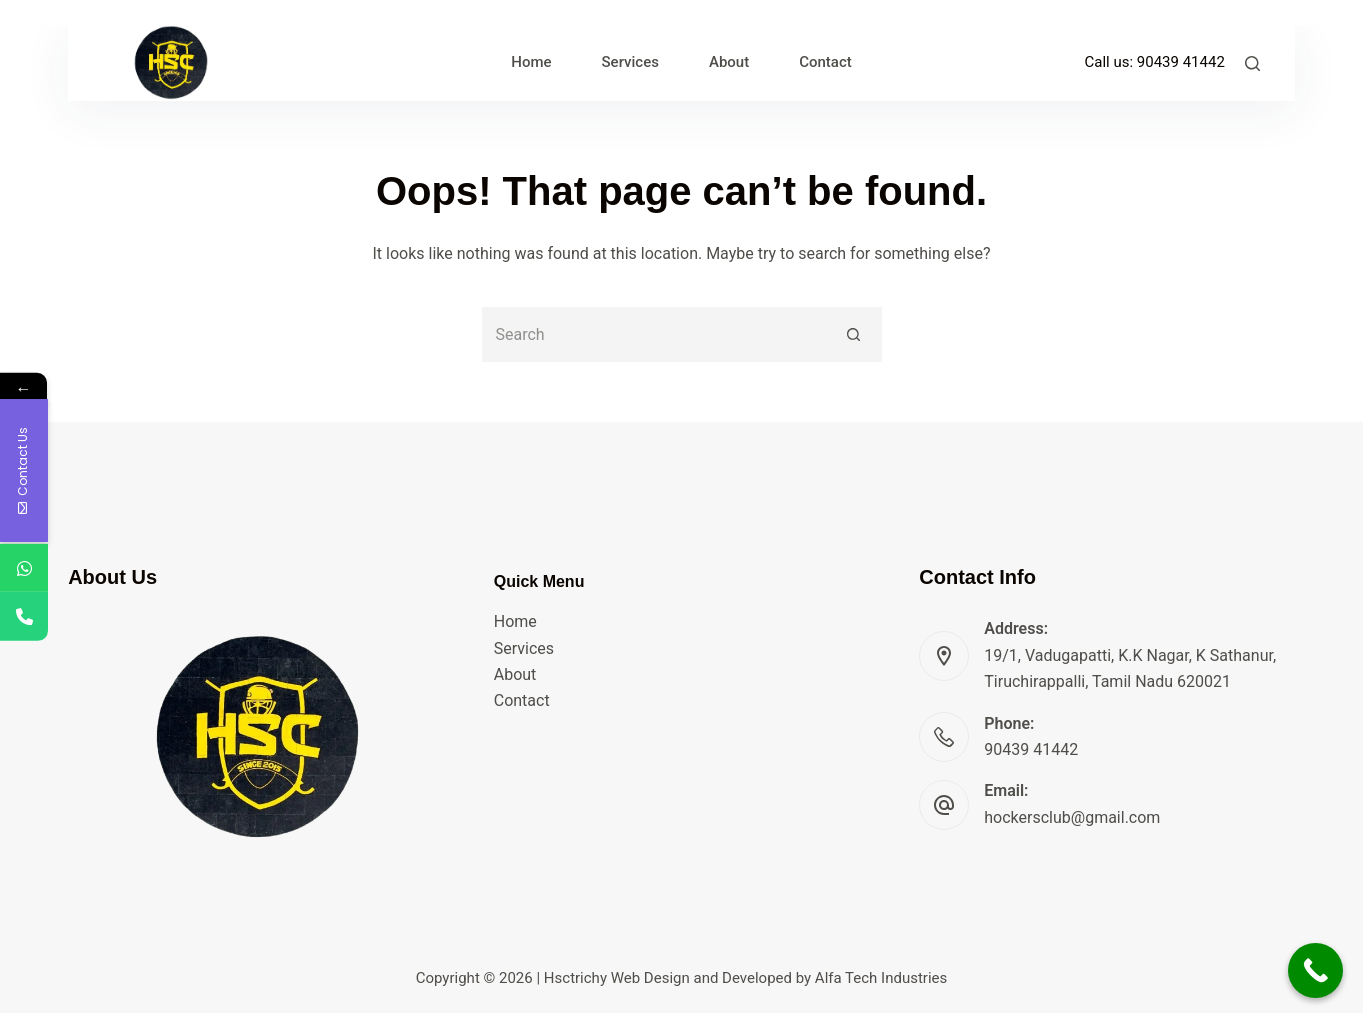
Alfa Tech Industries (881, 978)
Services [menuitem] (630, 62)
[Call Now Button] (1315, 970)
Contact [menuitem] (825, 62)
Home (515, 621)
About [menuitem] (729, 62)
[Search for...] (654, 334)
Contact (522, 700)
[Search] (1252, 63)
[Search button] (854, 334)
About (515, 674)
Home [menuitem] (531, 62)
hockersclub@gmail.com (1072, 817)
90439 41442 (1181, 62)
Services (524, 648)
